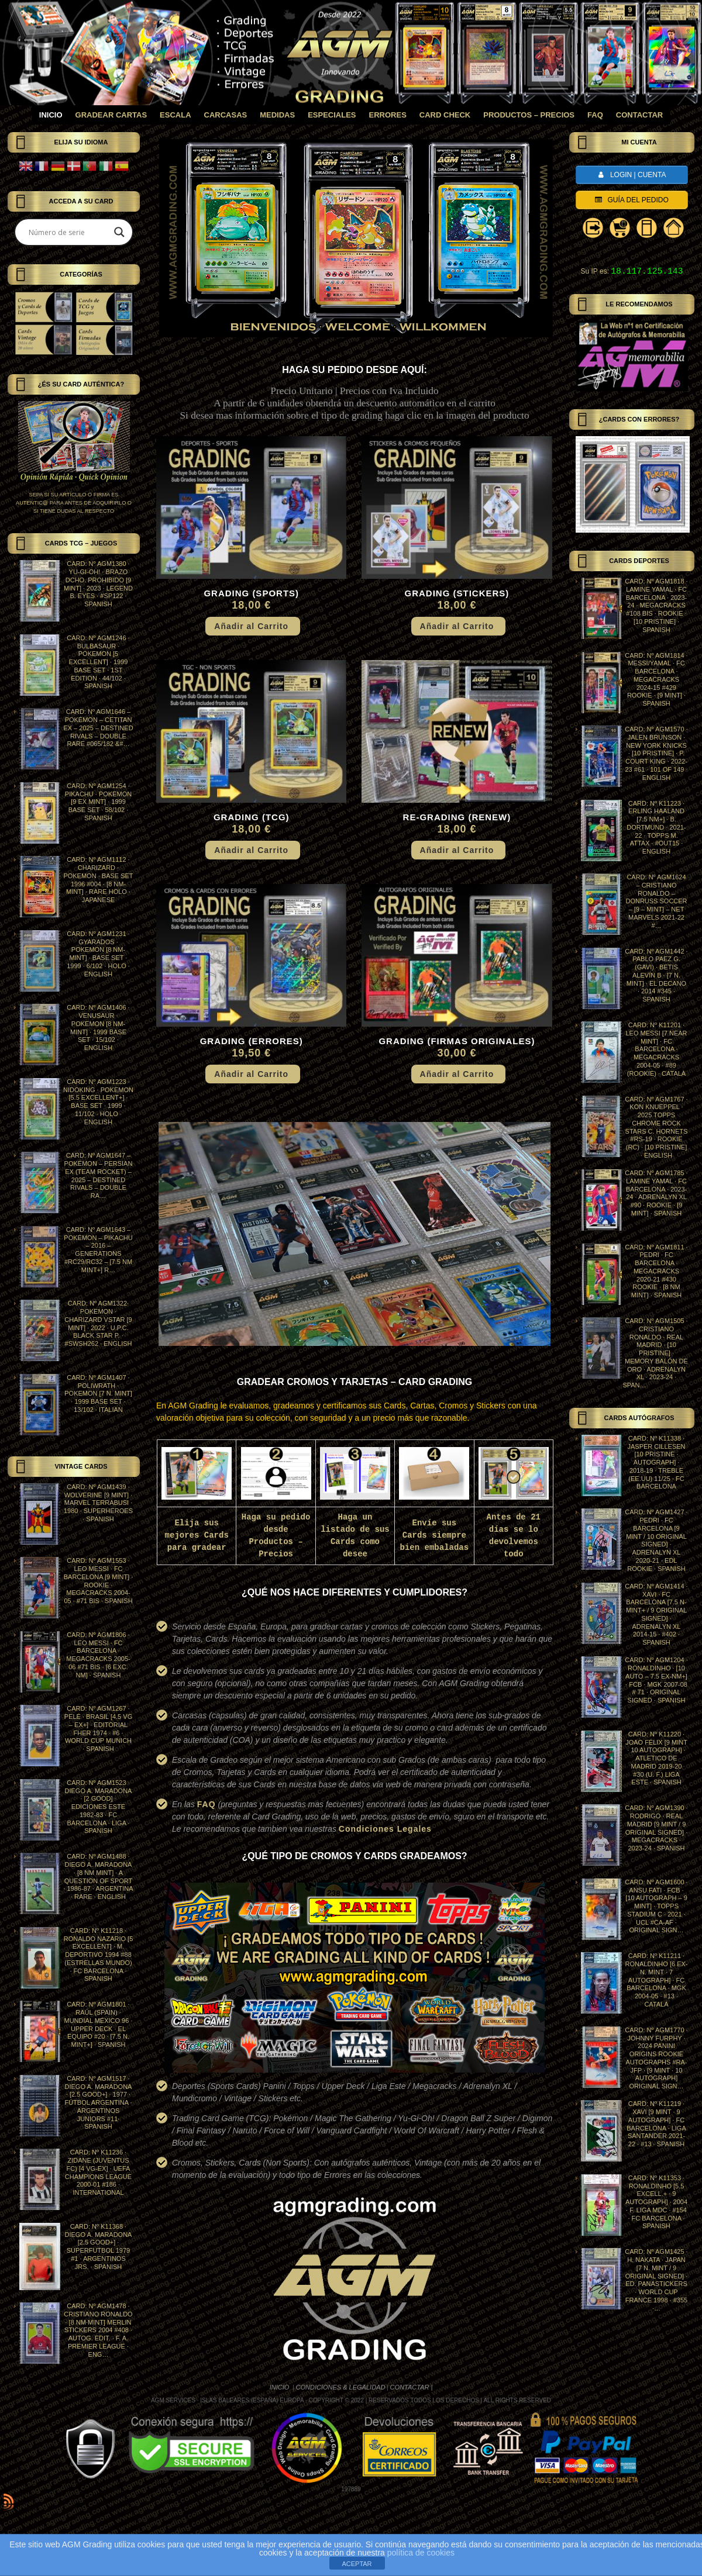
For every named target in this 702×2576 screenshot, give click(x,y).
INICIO (280, 2387)
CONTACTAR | (411, 2387)
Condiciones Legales (385, 1828)
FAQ (206, 1804)
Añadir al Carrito (251, 626)
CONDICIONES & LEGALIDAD (341, 2387)
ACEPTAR (356, 2563)
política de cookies (421, 2552)
